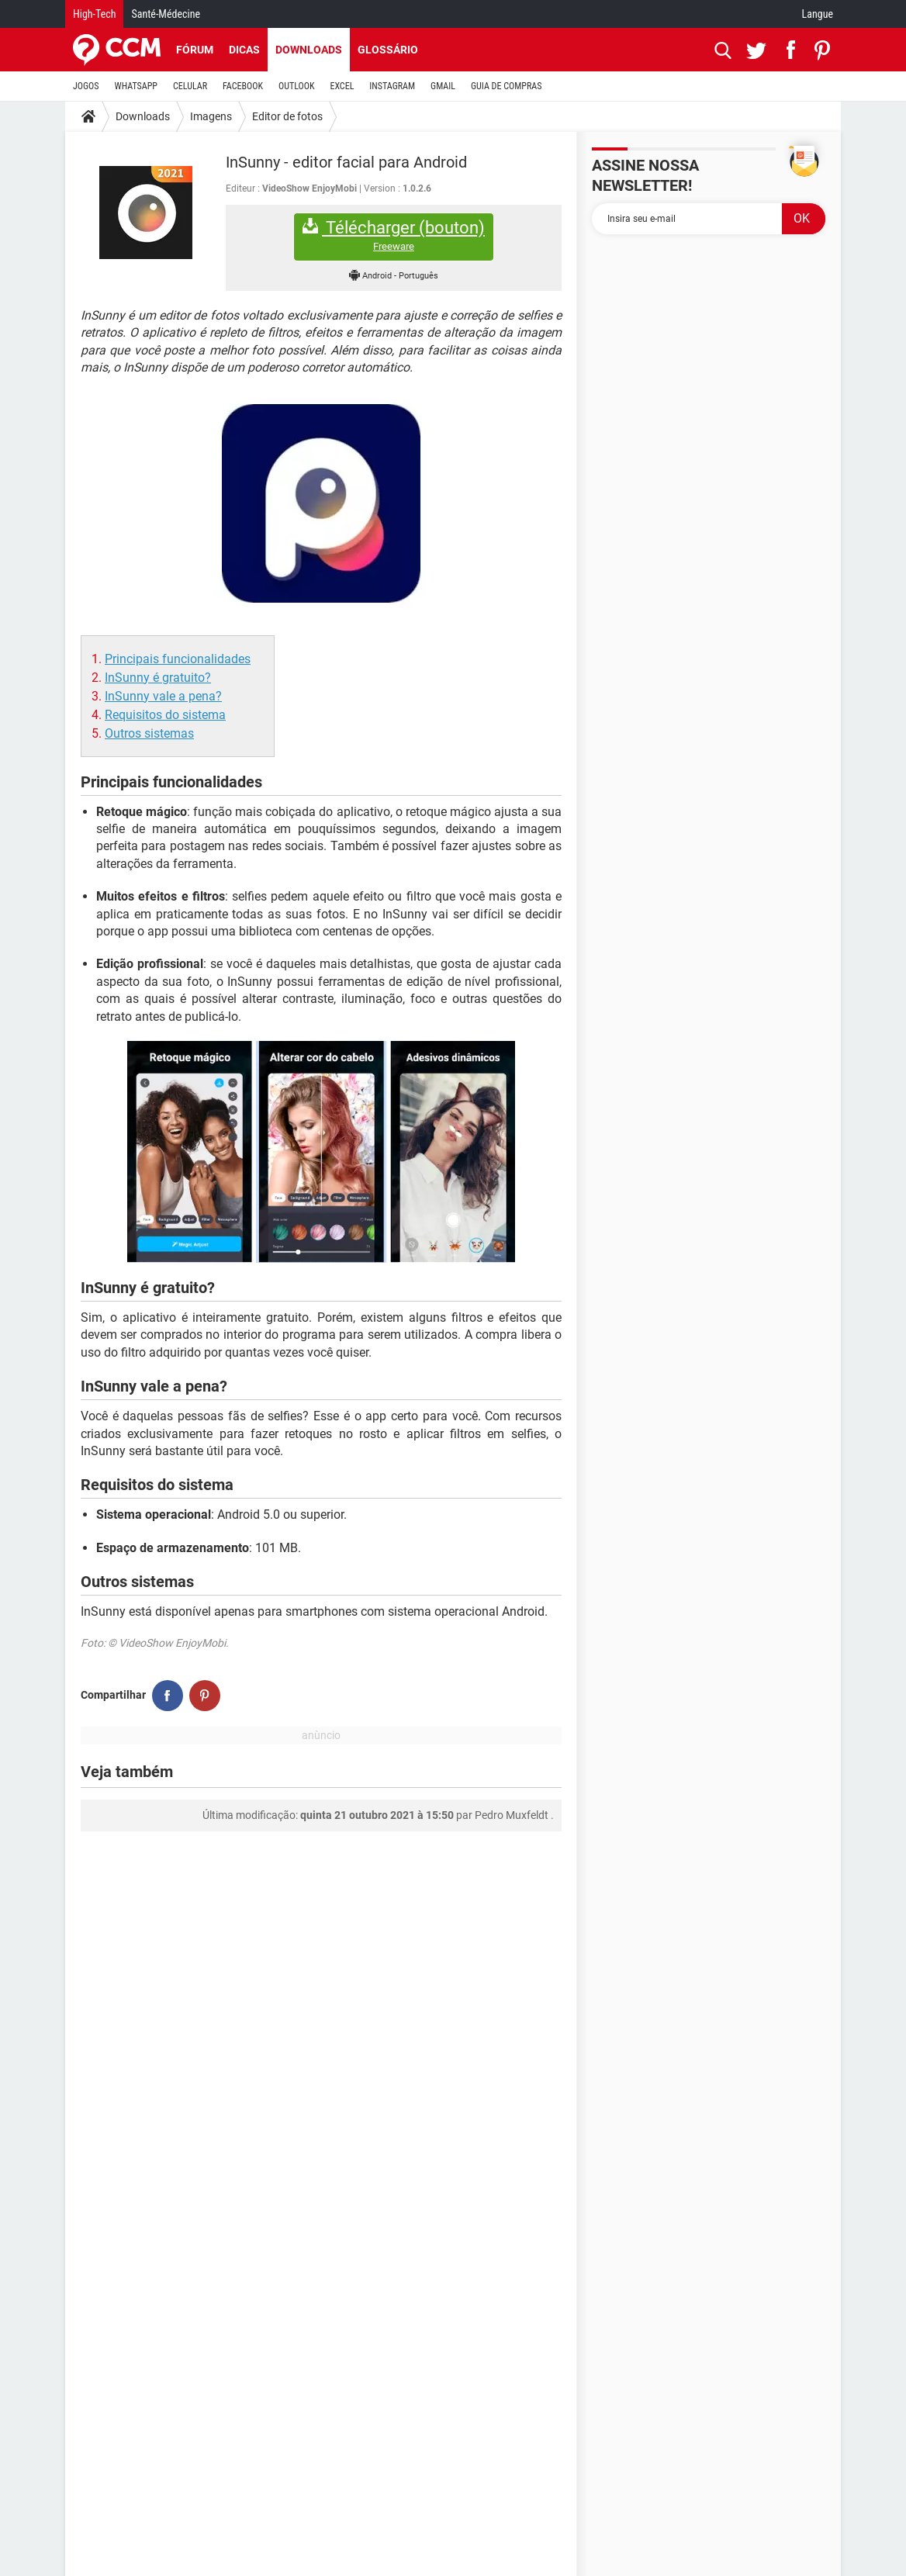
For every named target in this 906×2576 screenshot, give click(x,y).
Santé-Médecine (165, 14)
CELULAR (190, 86)
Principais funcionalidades (178, 659)
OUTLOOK (296, 86)
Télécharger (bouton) (394, 235)
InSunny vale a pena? (163, 696)
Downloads (308, 49)
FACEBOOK (243, 86)
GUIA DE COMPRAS (506, 86)
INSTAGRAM (392, 86)
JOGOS (86, 86)
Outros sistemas (149, 733)
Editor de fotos (287, 116)
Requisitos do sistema (165, 714)
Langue (817, 14)
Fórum (194, 49)
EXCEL (342, 86)
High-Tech (94, 14)
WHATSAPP (136, 86)
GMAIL (443, 86)
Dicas (244, 49)
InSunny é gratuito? (158, 677)
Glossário (388, 49)
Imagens (211, 116)
